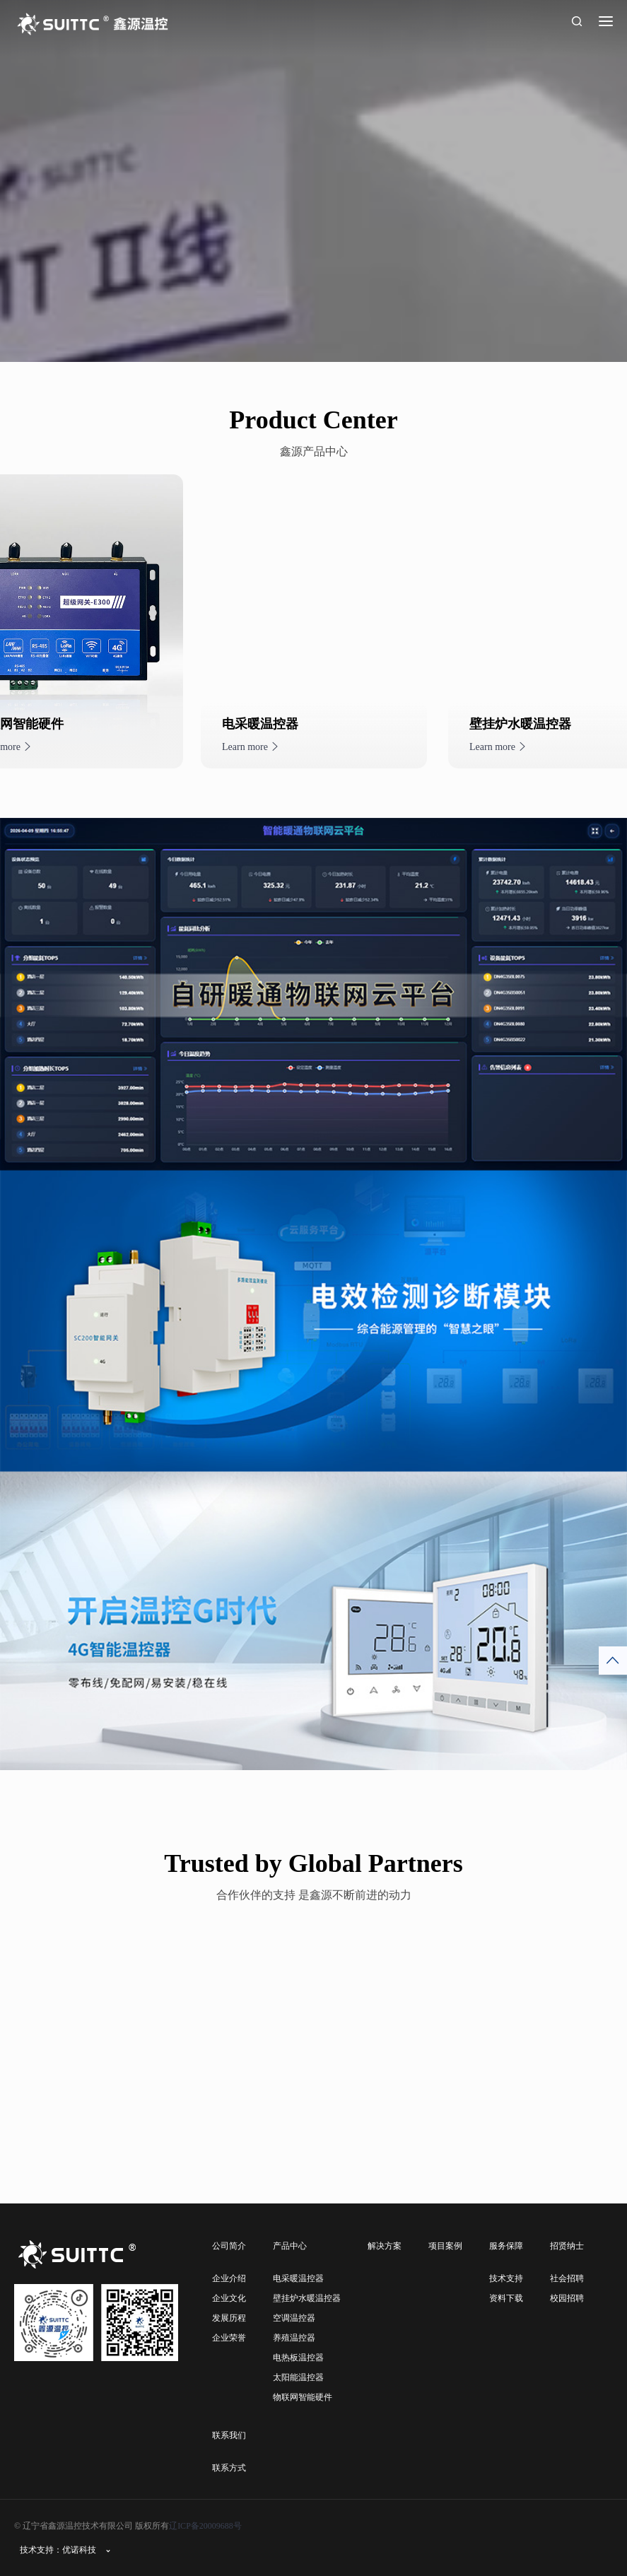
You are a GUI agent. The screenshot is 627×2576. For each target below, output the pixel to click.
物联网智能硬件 (302, 2397)
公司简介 (229, 2246)
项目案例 (445, 2246)
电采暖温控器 (298, 2278)
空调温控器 (294, 2318)
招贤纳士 (567, 2246)
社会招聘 (567, 2278)
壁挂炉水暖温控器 (307, 2298)
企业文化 (229, 2298)
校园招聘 (567, 2298)
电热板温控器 (298, 2358)
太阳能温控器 (298, 2377)
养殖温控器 (294, 2338)
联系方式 (229, 2468)
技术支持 (506, 2278)
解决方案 (385, 2246)
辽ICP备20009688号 (205, 2526)
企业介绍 (229, 2278)
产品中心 (290, 2246)
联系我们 (229, 2435)
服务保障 (506, 2246)
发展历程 (229, 2318)
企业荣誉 (229, 2338)
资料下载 (506, 2298)
